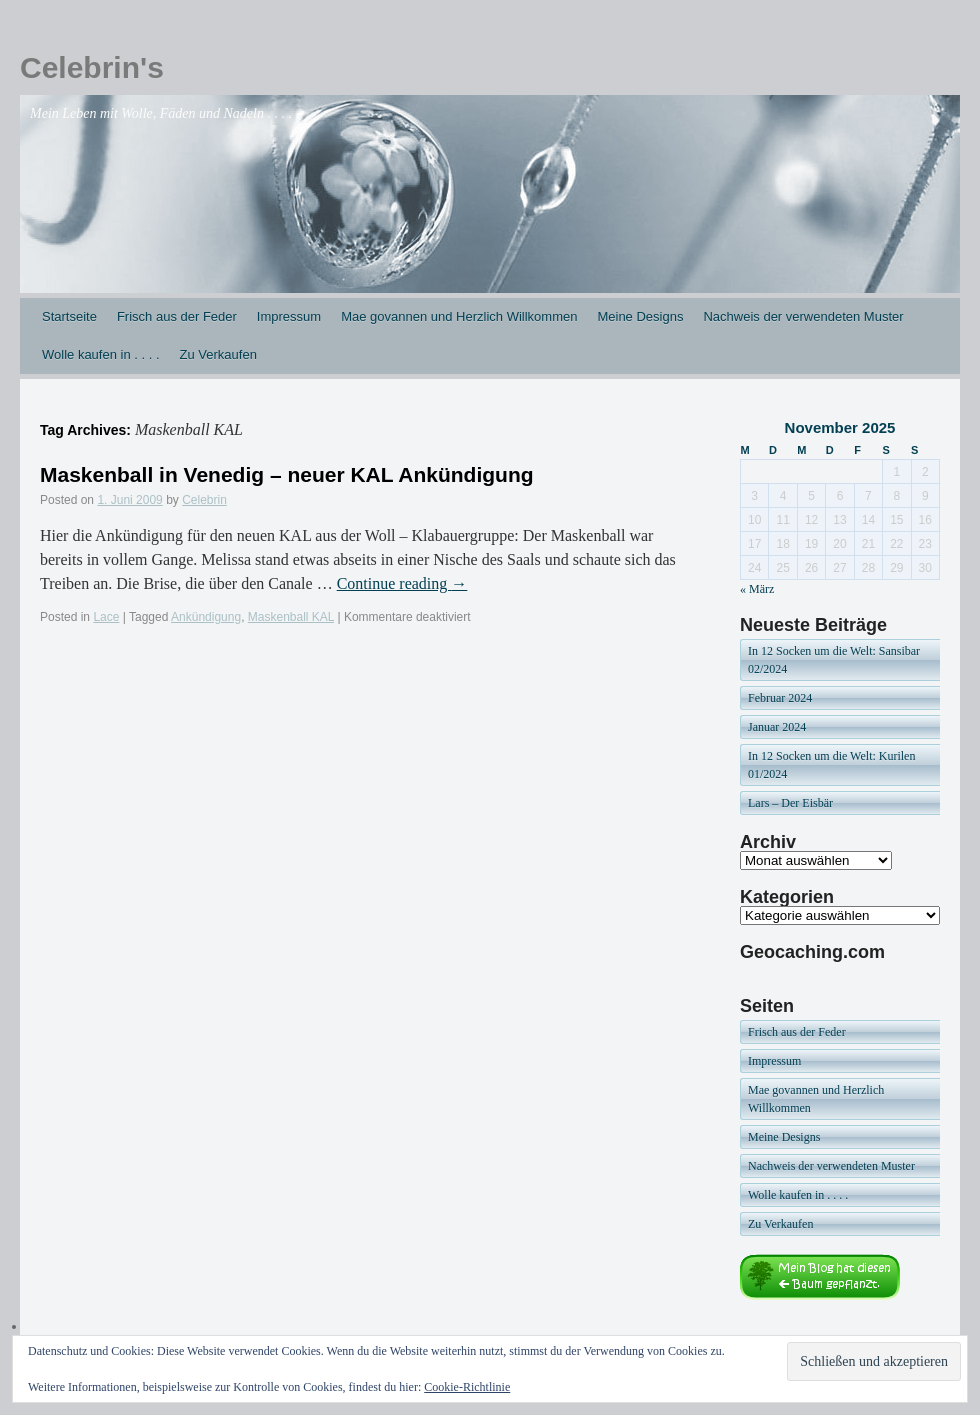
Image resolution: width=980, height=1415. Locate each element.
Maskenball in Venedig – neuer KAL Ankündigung (287, 474)
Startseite (69, 316)
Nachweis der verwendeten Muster (803, 316)
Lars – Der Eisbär (790, 803)
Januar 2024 (777, 727)
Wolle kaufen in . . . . (101, 354)
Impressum (289, 316)
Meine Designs (640, 316)
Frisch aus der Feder (177, 316)
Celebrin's (92, 67)
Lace (106, 617)
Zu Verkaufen (218, 354)
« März (757, 589)
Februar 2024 (780, 698)
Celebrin (204, 500)
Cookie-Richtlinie (467, 1387)
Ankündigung (206, 617)
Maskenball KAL (291, 617)
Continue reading (402, 583)
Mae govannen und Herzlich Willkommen (459, 316)
